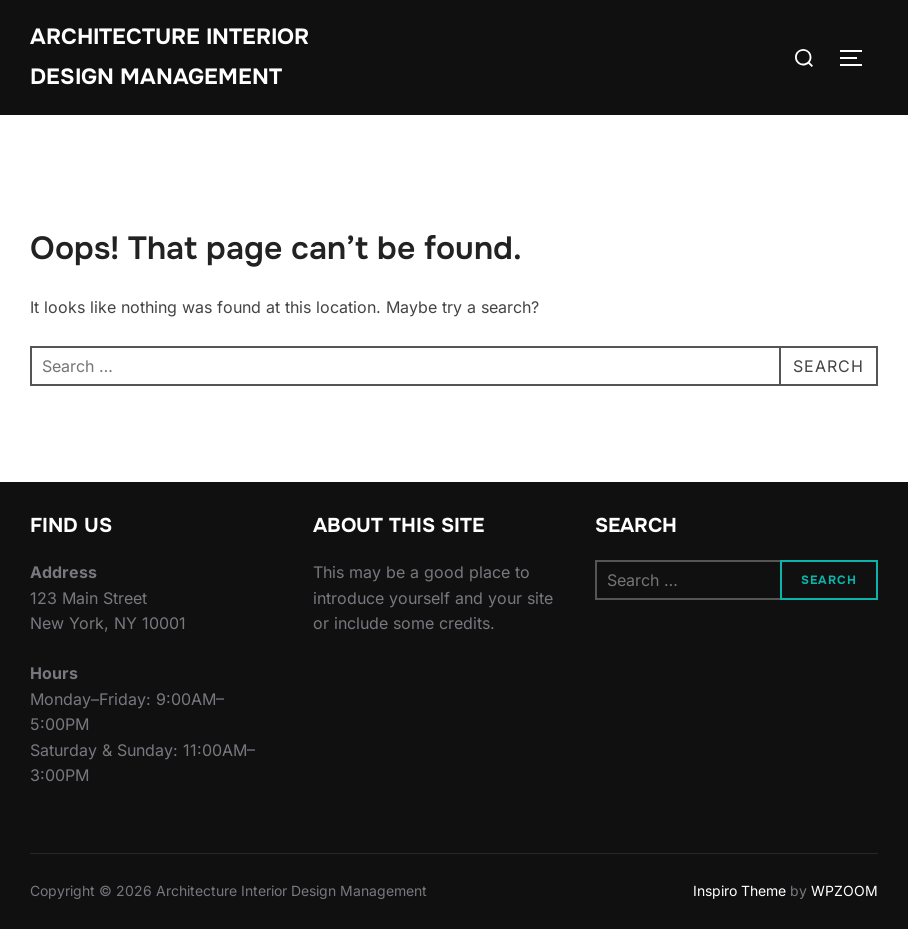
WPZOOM (844, 890)
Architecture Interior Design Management (169, 57)
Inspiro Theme (739, 890)
